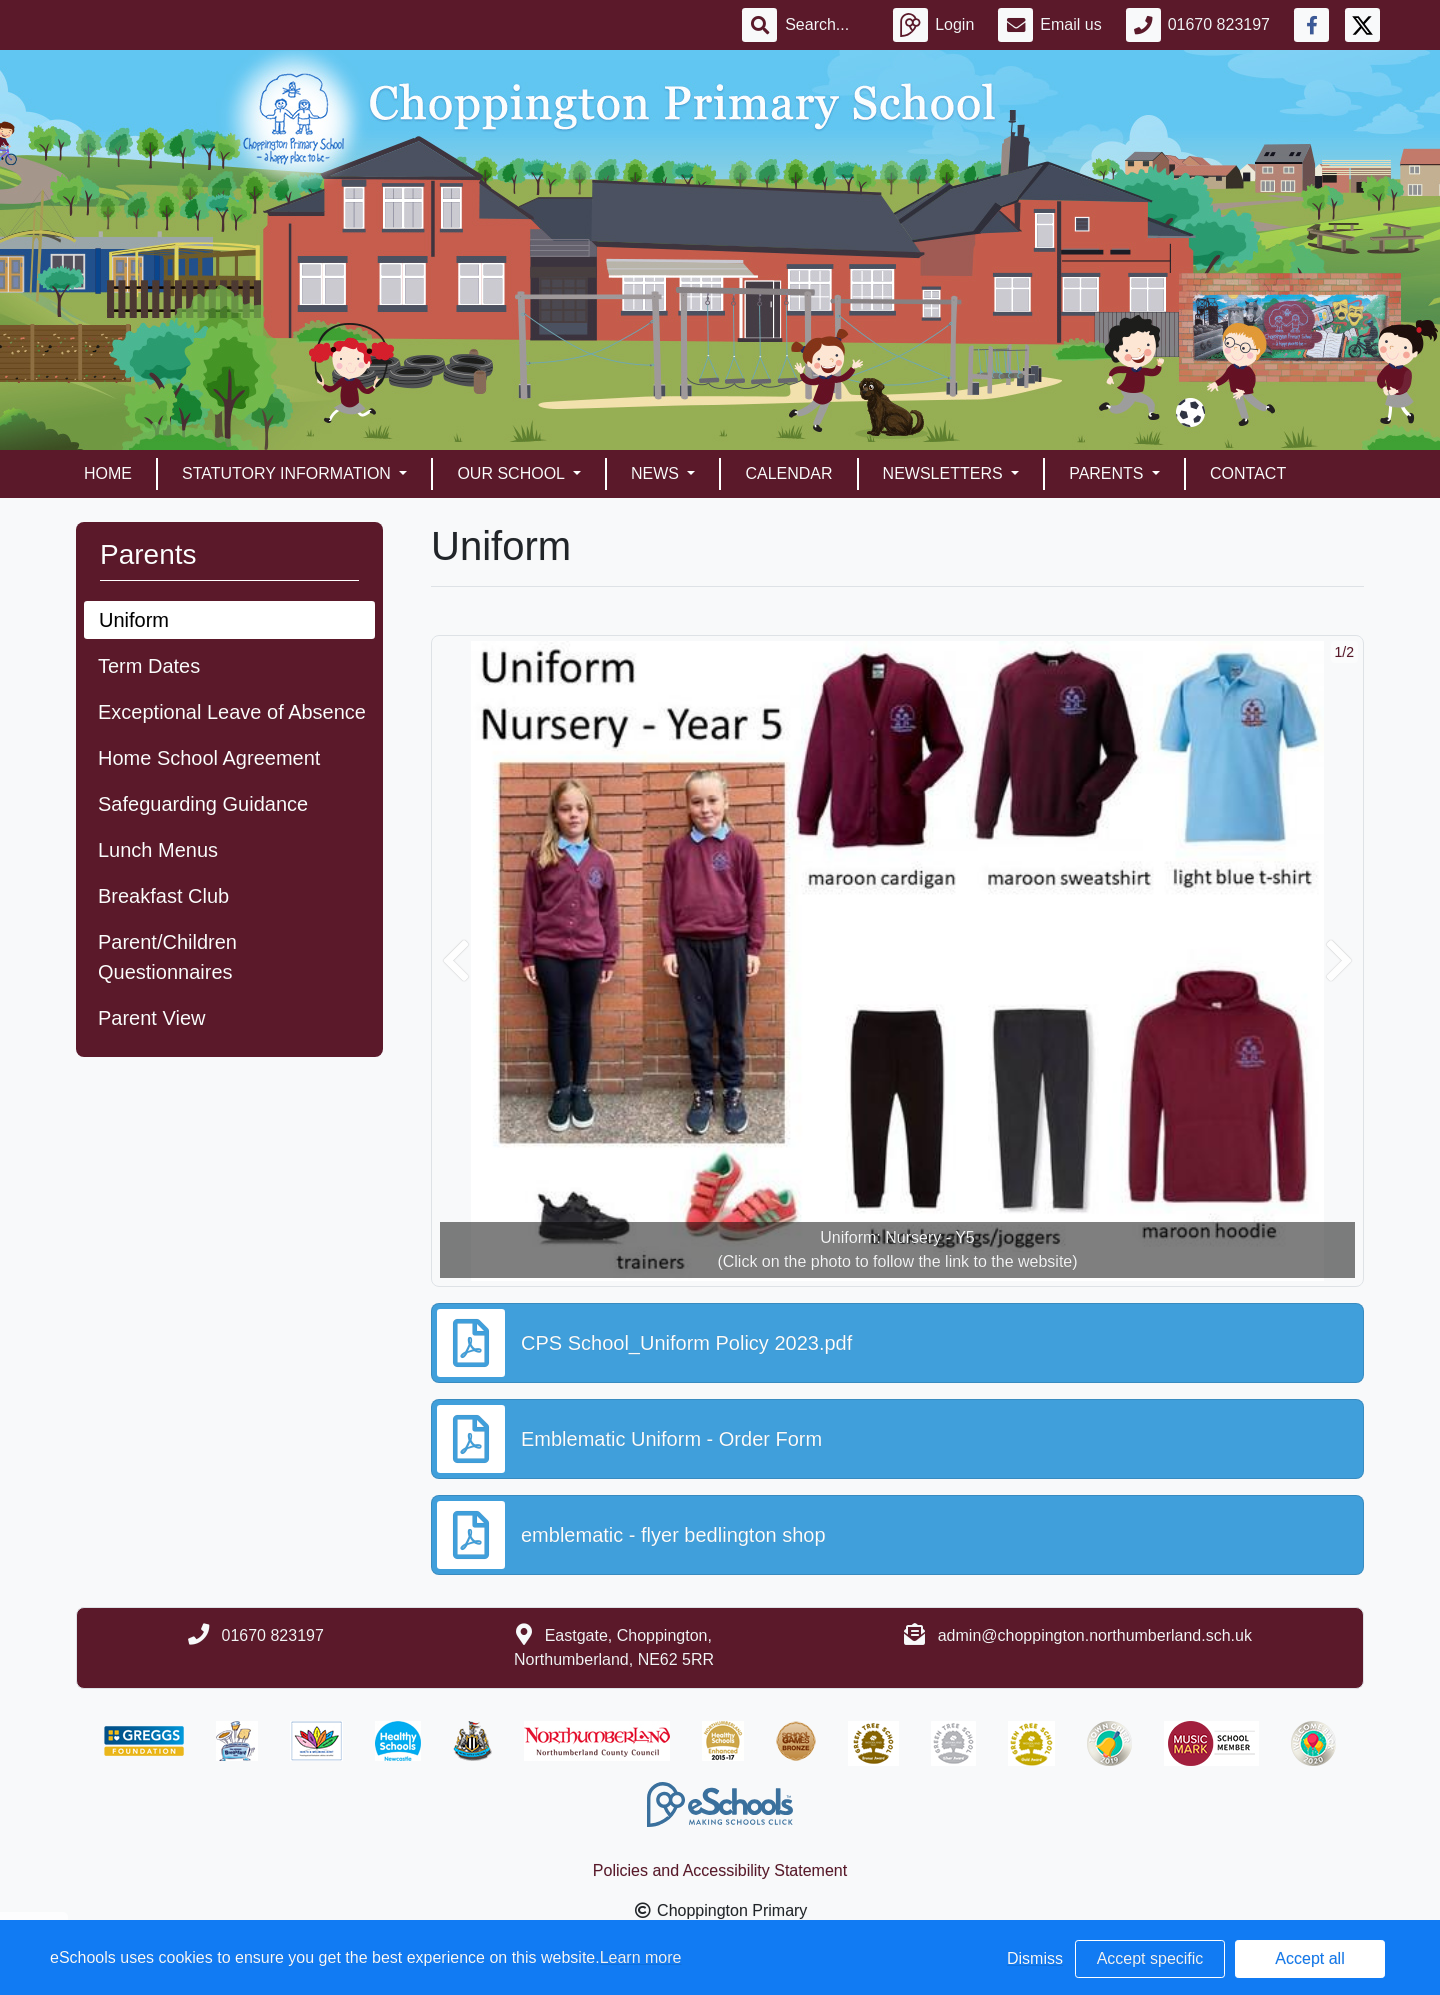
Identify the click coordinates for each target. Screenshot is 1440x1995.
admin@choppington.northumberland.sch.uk (1095, 1635)
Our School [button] (512, 473)
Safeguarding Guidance (203, 804)
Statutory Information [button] (288, 473)
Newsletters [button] (945, 473)
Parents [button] (1108, 473)
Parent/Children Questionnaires (167, 957)
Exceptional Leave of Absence (232, 712)
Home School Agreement (209, 758)
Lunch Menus (158, 850)
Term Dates (149, 666)
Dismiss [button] (1035, 1958)
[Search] (827, 25)
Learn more (641, 1957)
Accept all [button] (1309, 1958)
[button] (456, 961)
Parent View (151, 1018)
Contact (1248, 473)
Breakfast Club (163, 896)
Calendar (788, 473)
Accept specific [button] (1150, 1958)
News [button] (657, 473)
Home (108, 473)
